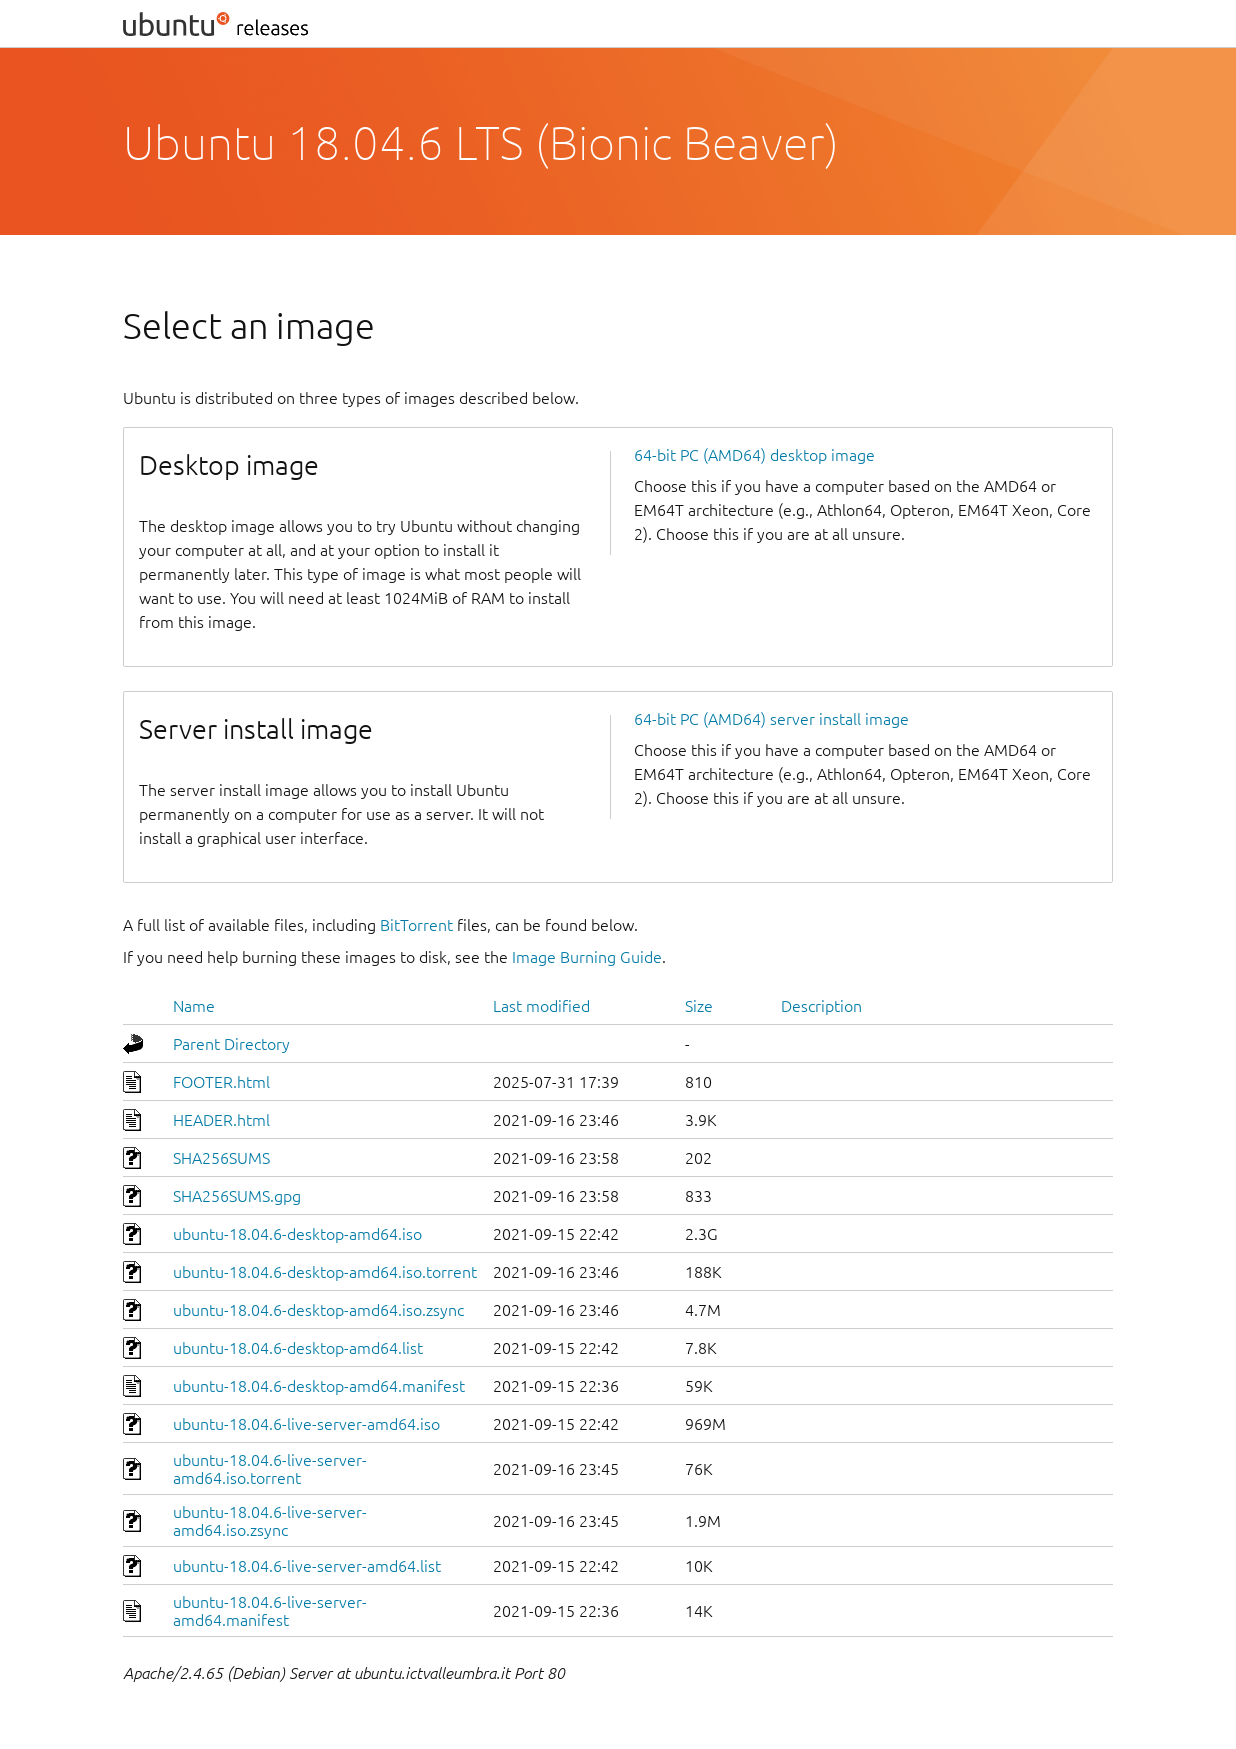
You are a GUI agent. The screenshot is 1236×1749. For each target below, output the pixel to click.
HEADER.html (221, 1120)
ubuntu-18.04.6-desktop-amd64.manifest (319, 1386)
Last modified (541, 1006)
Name (194, 1006)
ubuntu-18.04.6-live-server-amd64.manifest (270, 1611)
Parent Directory (231, 1044)
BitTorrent (416, 925)
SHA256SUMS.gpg (237, 1196)
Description (821, 1006)
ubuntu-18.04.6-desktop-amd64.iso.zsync (318, 1310)
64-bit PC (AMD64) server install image (771, 719)
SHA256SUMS (221, 1158)
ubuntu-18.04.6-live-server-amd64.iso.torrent (270, 1469)
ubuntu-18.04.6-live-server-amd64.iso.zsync (270, 1521)
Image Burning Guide (587, 957)
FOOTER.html (221, 1082)
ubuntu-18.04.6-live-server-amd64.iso (306, 1424)
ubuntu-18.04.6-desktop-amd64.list (298, 1348)
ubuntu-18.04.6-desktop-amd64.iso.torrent (325, 1272)
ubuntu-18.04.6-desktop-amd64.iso (297, 1234)
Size (699, 1006)
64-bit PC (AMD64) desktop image (754, 455)
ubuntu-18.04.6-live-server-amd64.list (307, 1566)
